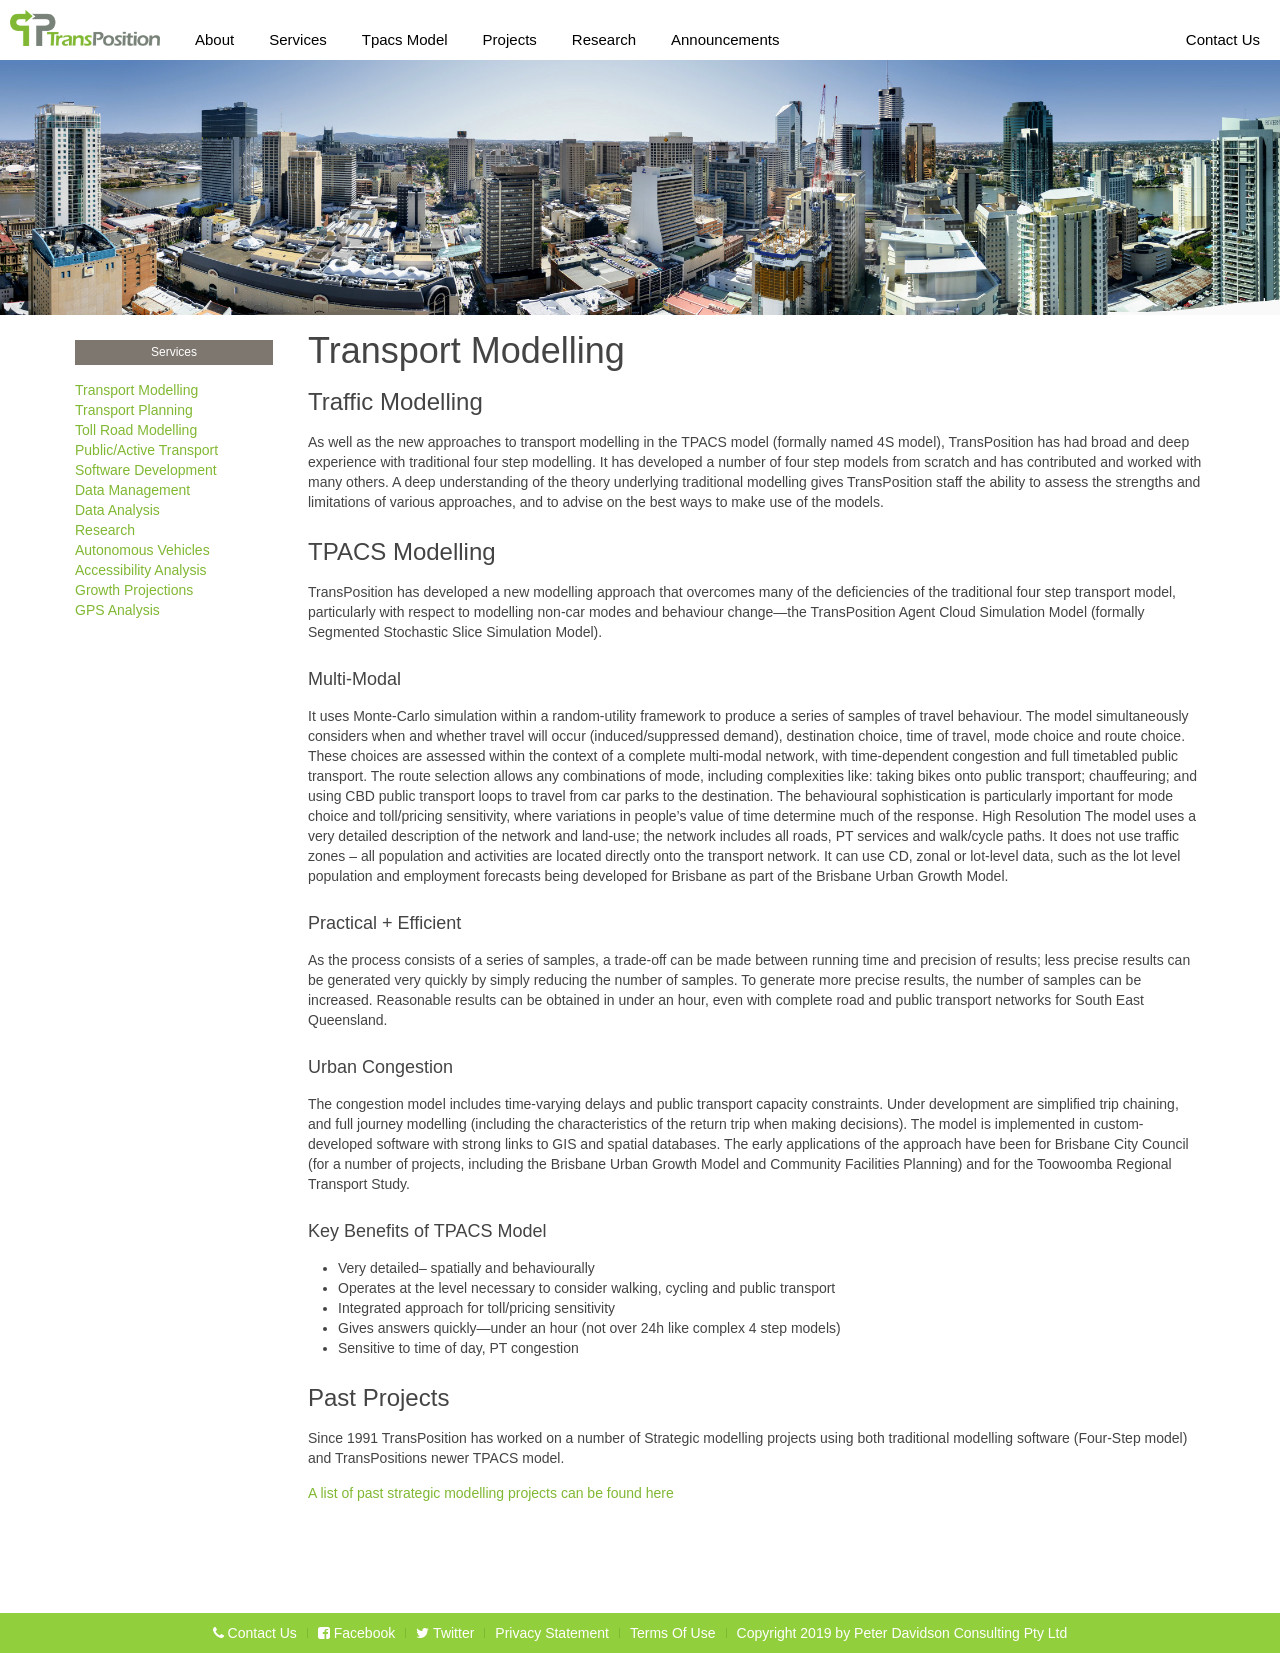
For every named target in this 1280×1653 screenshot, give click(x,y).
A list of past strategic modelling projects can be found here (491, 1493)
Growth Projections (134, 590)
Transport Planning (134, 410)
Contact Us (1223, 35)
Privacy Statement (552, 1633)
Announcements (725, 35)
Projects (510, 35)
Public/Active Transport (146, 450)
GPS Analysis (117, 610)
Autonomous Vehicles (142, 550)
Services (298, 35)
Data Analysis (117, 510)
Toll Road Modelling (136, 430)
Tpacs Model (405, 35)
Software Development (146, 470)
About (214, 35)
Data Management (132, 490)
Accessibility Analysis (141, 570)
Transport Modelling (136, 390)
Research (604, 35)
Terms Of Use (673, 1633)
